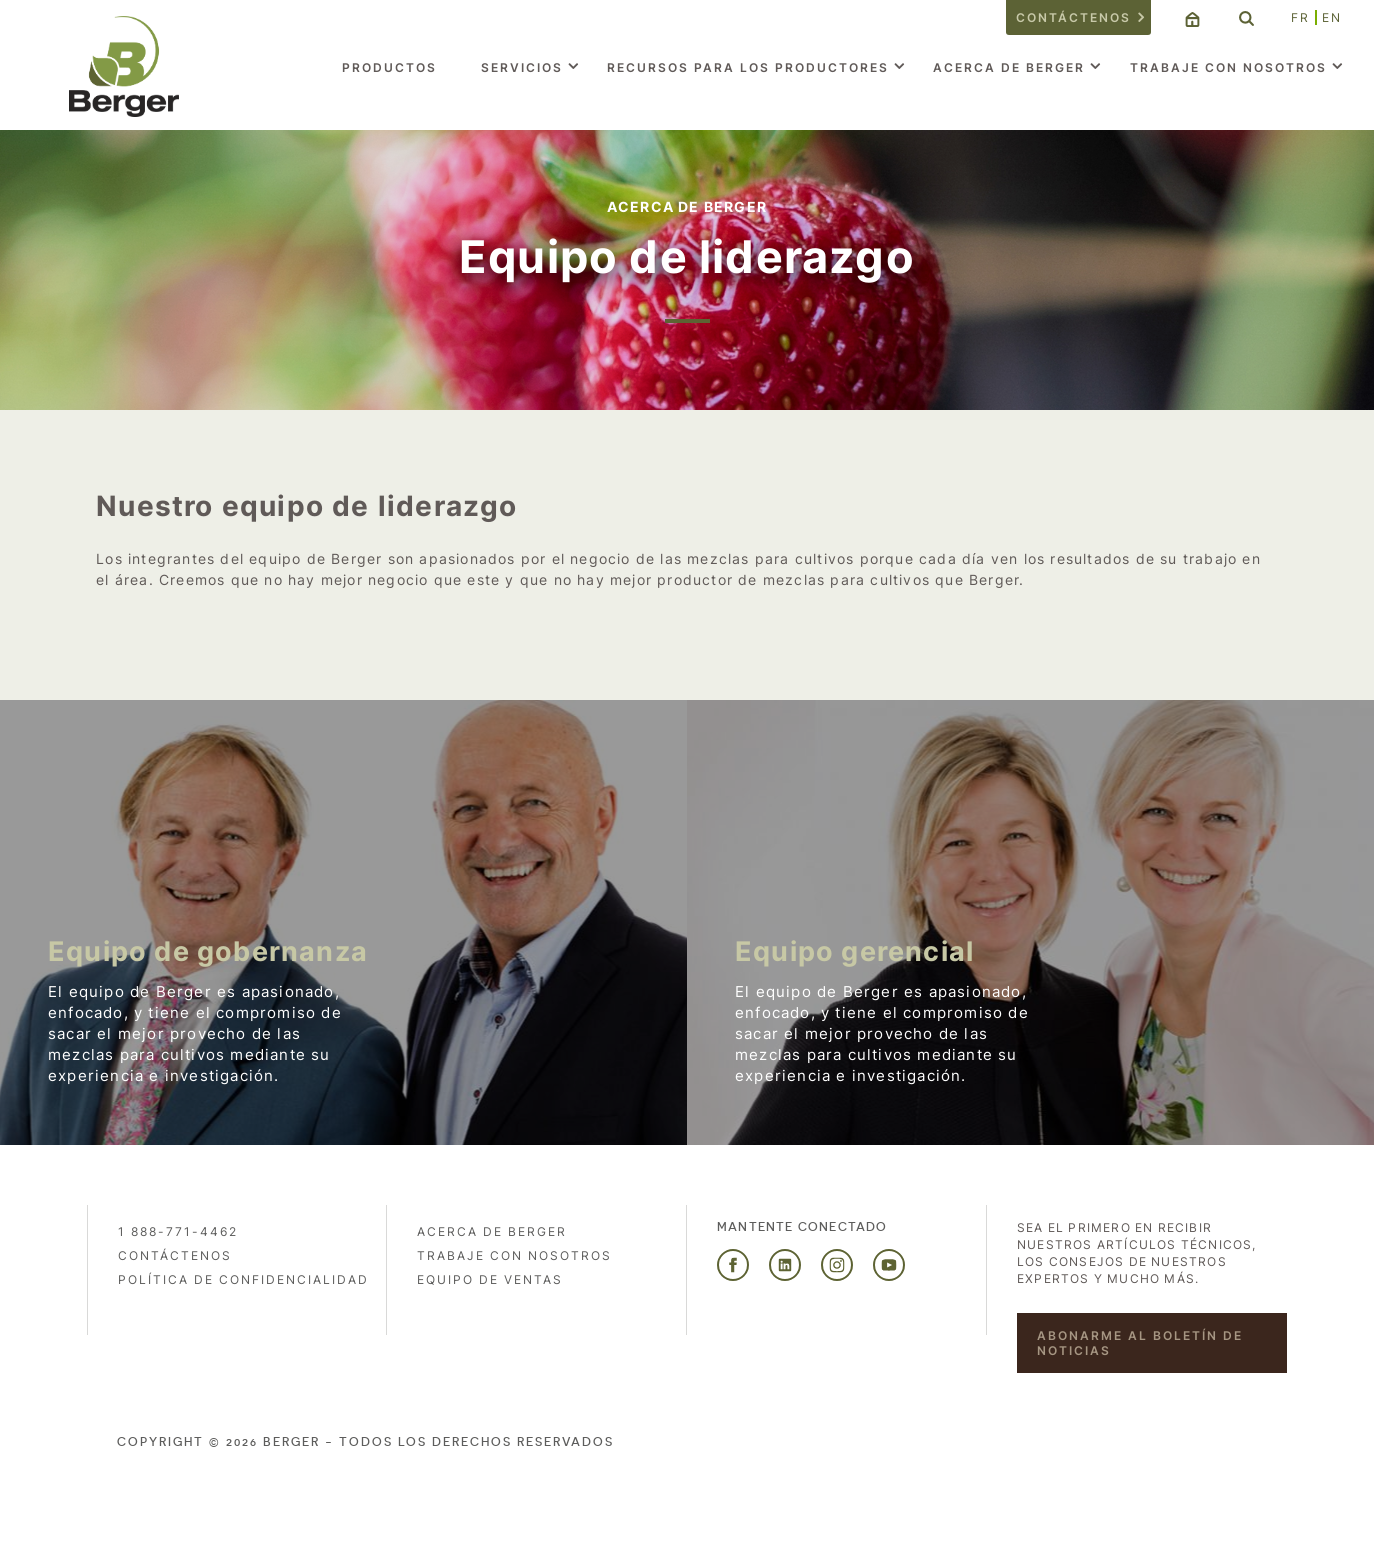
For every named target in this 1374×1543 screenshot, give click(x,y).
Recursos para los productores (748, 67)
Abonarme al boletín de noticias (1140, 1343)
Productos (389, 67)
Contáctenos (1073, 17)
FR (1300, 17)
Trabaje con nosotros (1228, 67)
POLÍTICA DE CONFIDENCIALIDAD (243, 1279)
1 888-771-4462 (178, 1231)
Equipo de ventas (490, 1279)
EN (1332, 17)
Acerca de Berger (1009, 67)
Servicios (522, 67)
